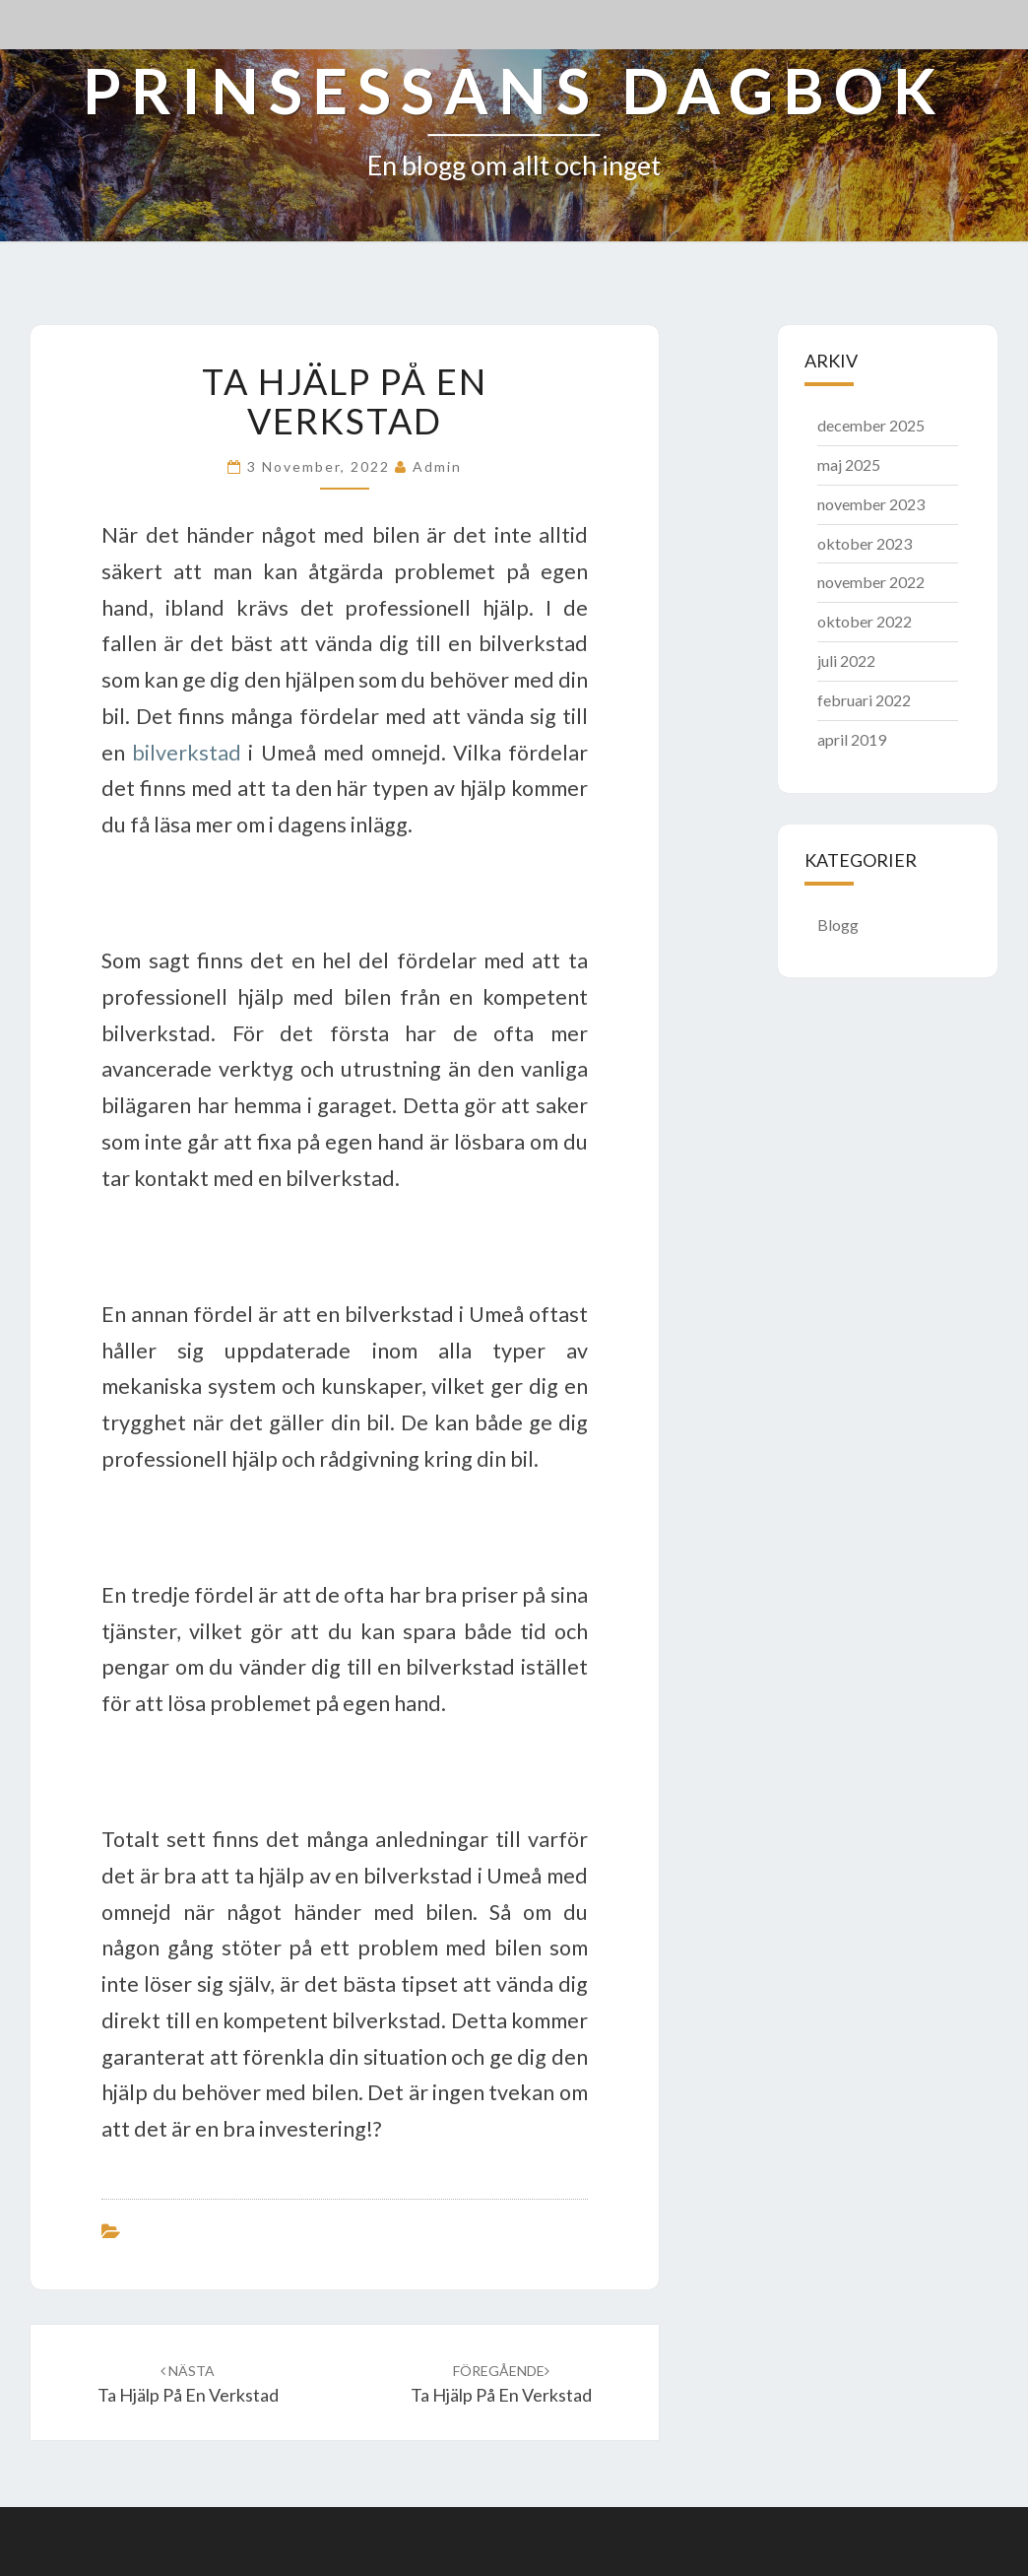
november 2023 (871, 504)
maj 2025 (848, 464)
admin (437, 466)
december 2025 (871, 425)
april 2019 (851, 739)
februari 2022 (864, 700)
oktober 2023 (864, 543)
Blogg (838, 924)
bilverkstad (186, 752)
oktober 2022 (864, 621)
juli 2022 (846, 660)
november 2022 (871, 581)
